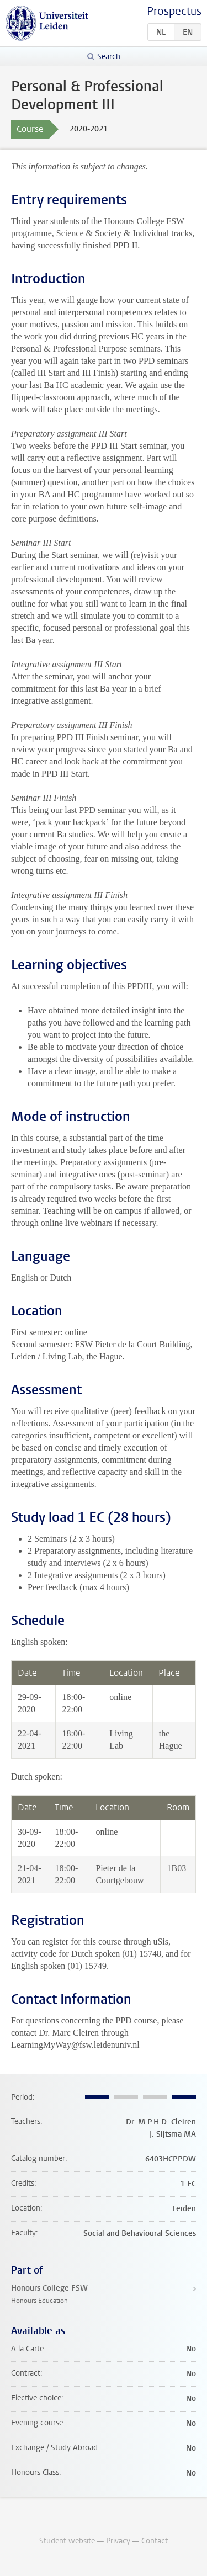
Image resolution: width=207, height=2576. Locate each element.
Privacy (118, 2541)
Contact (154, 2541)
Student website (67, 2541)
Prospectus (174, 11)
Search (108, 56)
